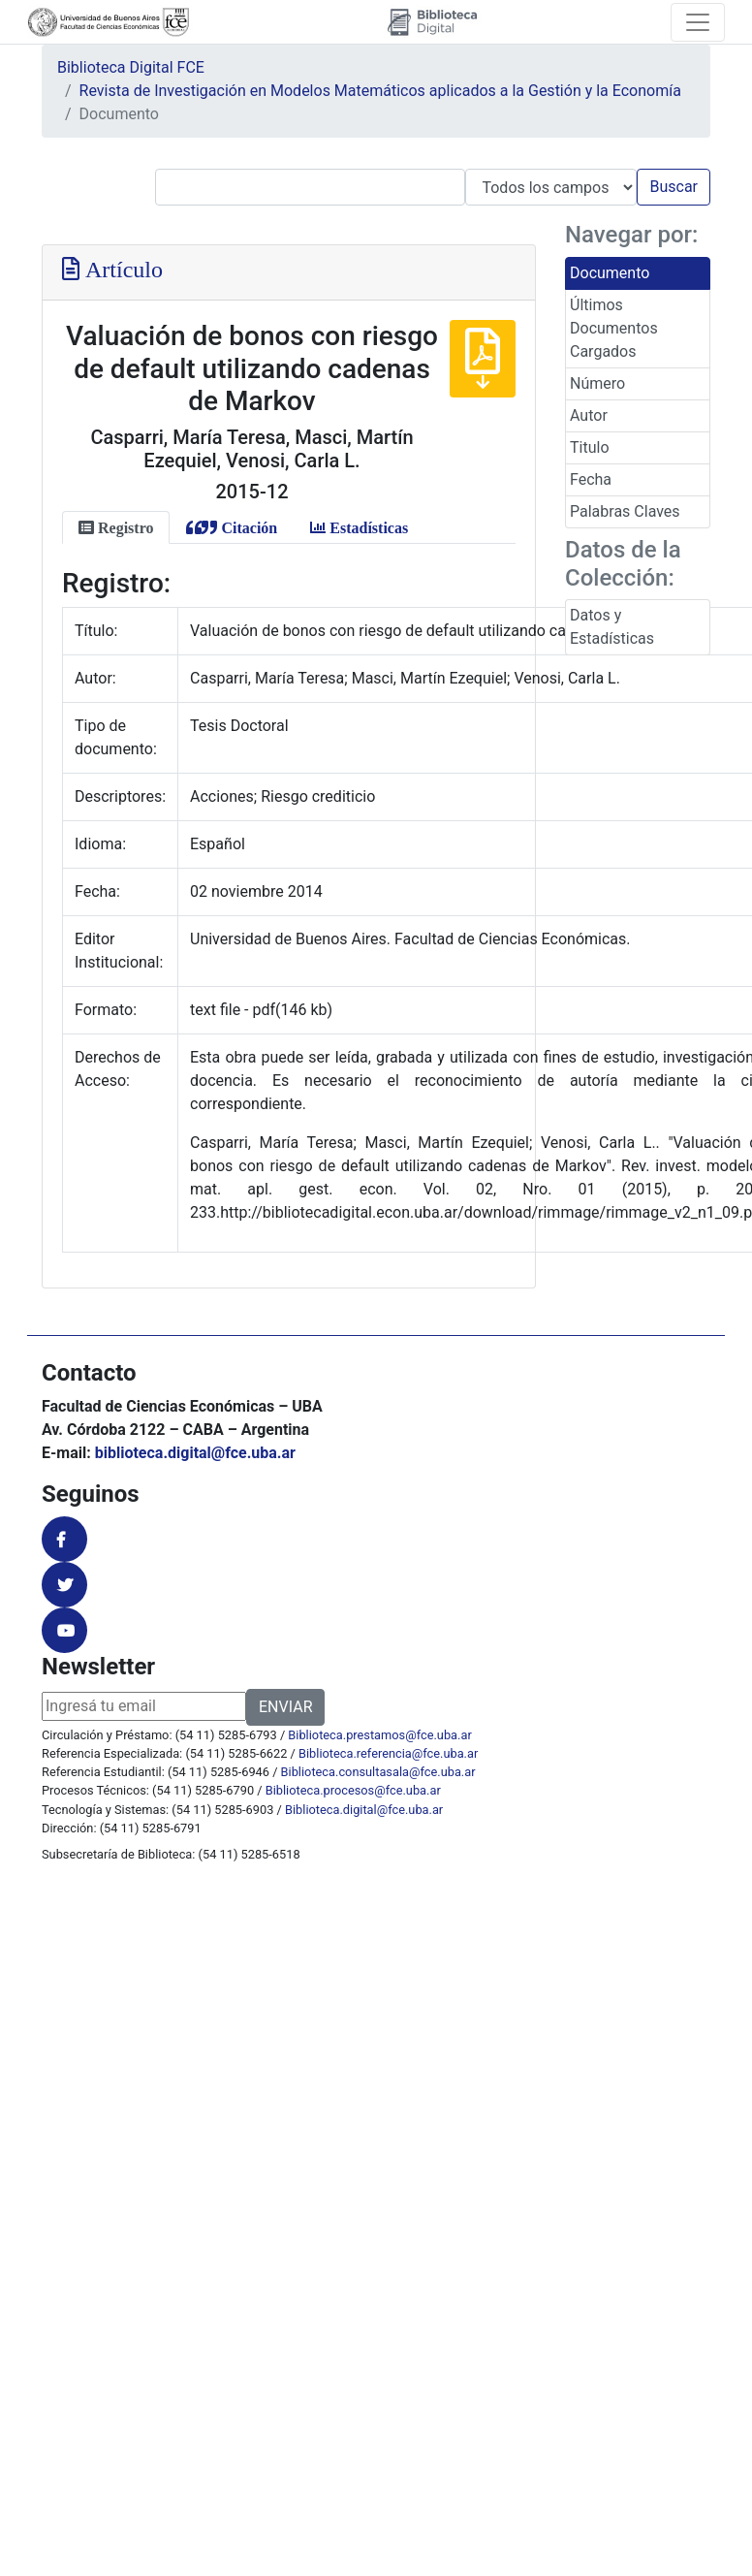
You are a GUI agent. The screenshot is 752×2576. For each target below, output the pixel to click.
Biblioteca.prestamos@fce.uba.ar (379, 1735)
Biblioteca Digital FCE (130, 67)
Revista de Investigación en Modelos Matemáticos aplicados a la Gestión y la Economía (380, 90)
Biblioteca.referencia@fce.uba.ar (388, 1753)
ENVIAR (285, 1707)
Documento (609, 273)
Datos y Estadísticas (612, 627)
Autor (589, 415)
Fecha (590, 479)
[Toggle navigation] (698, 22)
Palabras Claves (625, 511)
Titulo (590, 447)
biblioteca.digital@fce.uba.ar (195, 1453)
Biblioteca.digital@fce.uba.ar (364, 1809)
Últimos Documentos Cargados (614, 328)
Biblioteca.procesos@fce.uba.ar (353, 1790)
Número (597, 383)
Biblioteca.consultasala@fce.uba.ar (378, 1772)
